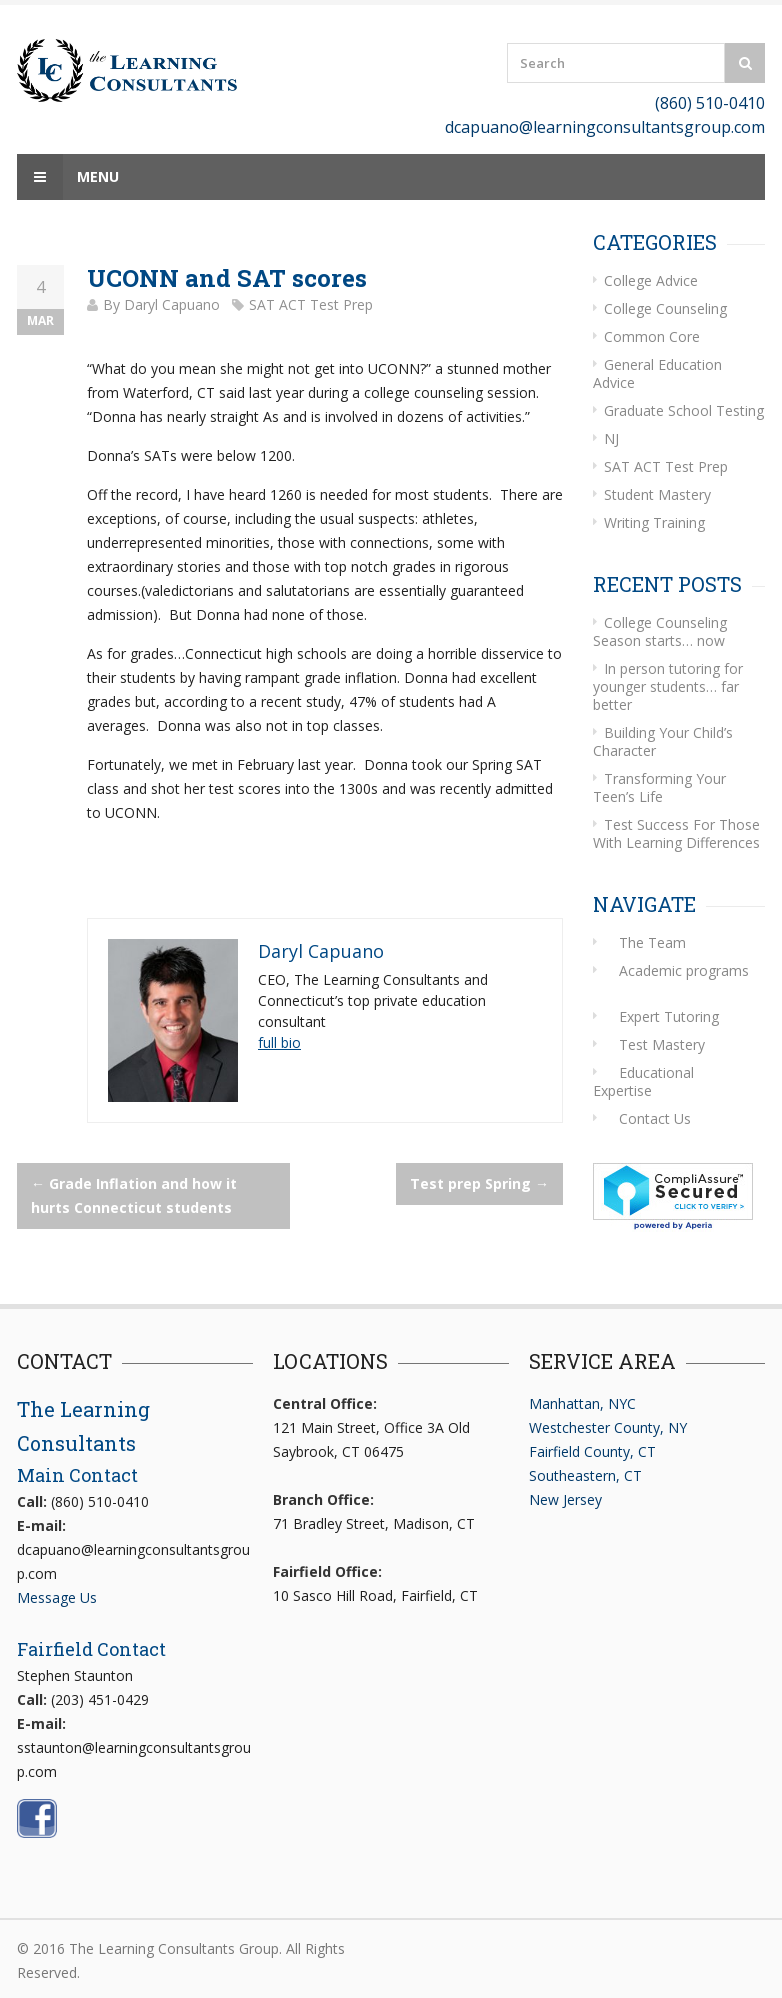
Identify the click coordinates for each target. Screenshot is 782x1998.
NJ (611, 438)
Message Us (57, 1597)
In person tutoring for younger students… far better (668, 686)
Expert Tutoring (669, 1016)
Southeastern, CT (585, 1475)
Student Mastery (657, 494)
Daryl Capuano (172, 304)
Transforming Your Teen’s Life (659, 787)
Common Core (652, 336)
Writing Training (654, 522)
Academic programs (684, 970)
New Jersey (565, 1499)
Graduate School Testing (684, 410)
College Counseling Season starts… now (660, 631)
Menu (68, 177)
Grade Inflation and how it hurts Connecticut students (134, 1195)
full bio (279, 1042)
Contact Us (655, 1118)
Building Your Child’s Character (663, 741)
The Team (652, 942)
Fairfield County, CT (592, 1451)
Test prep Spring (479, 1183)
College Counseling (665, 308)
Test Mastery (662, 1044)
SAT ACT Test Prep (311, 304)
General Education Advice (657, 373)
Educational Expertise (643, 1081)
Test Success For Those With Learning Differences (676, 833)
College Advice (651, 280)
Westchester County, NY (608, 1427)
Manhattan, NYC (582, 1403)
